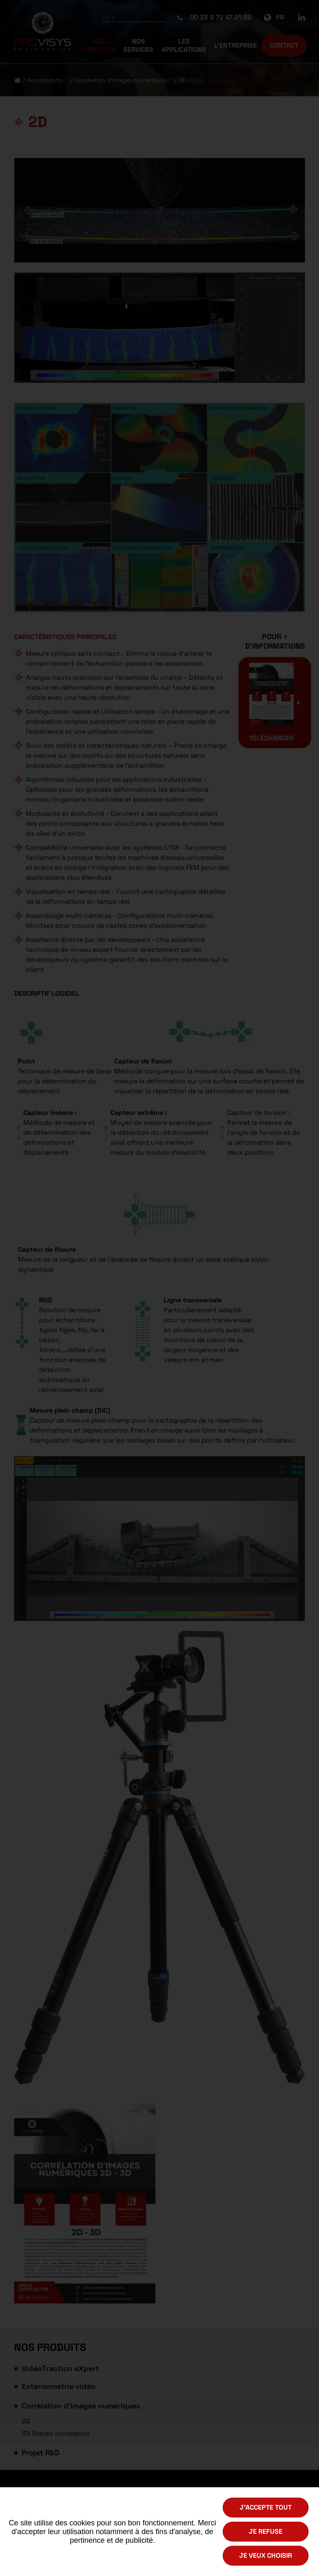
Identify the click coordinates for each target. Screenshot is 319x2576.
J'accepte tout (266, 2507)
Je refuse (265, 2531)
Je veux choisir (265, 2555)
